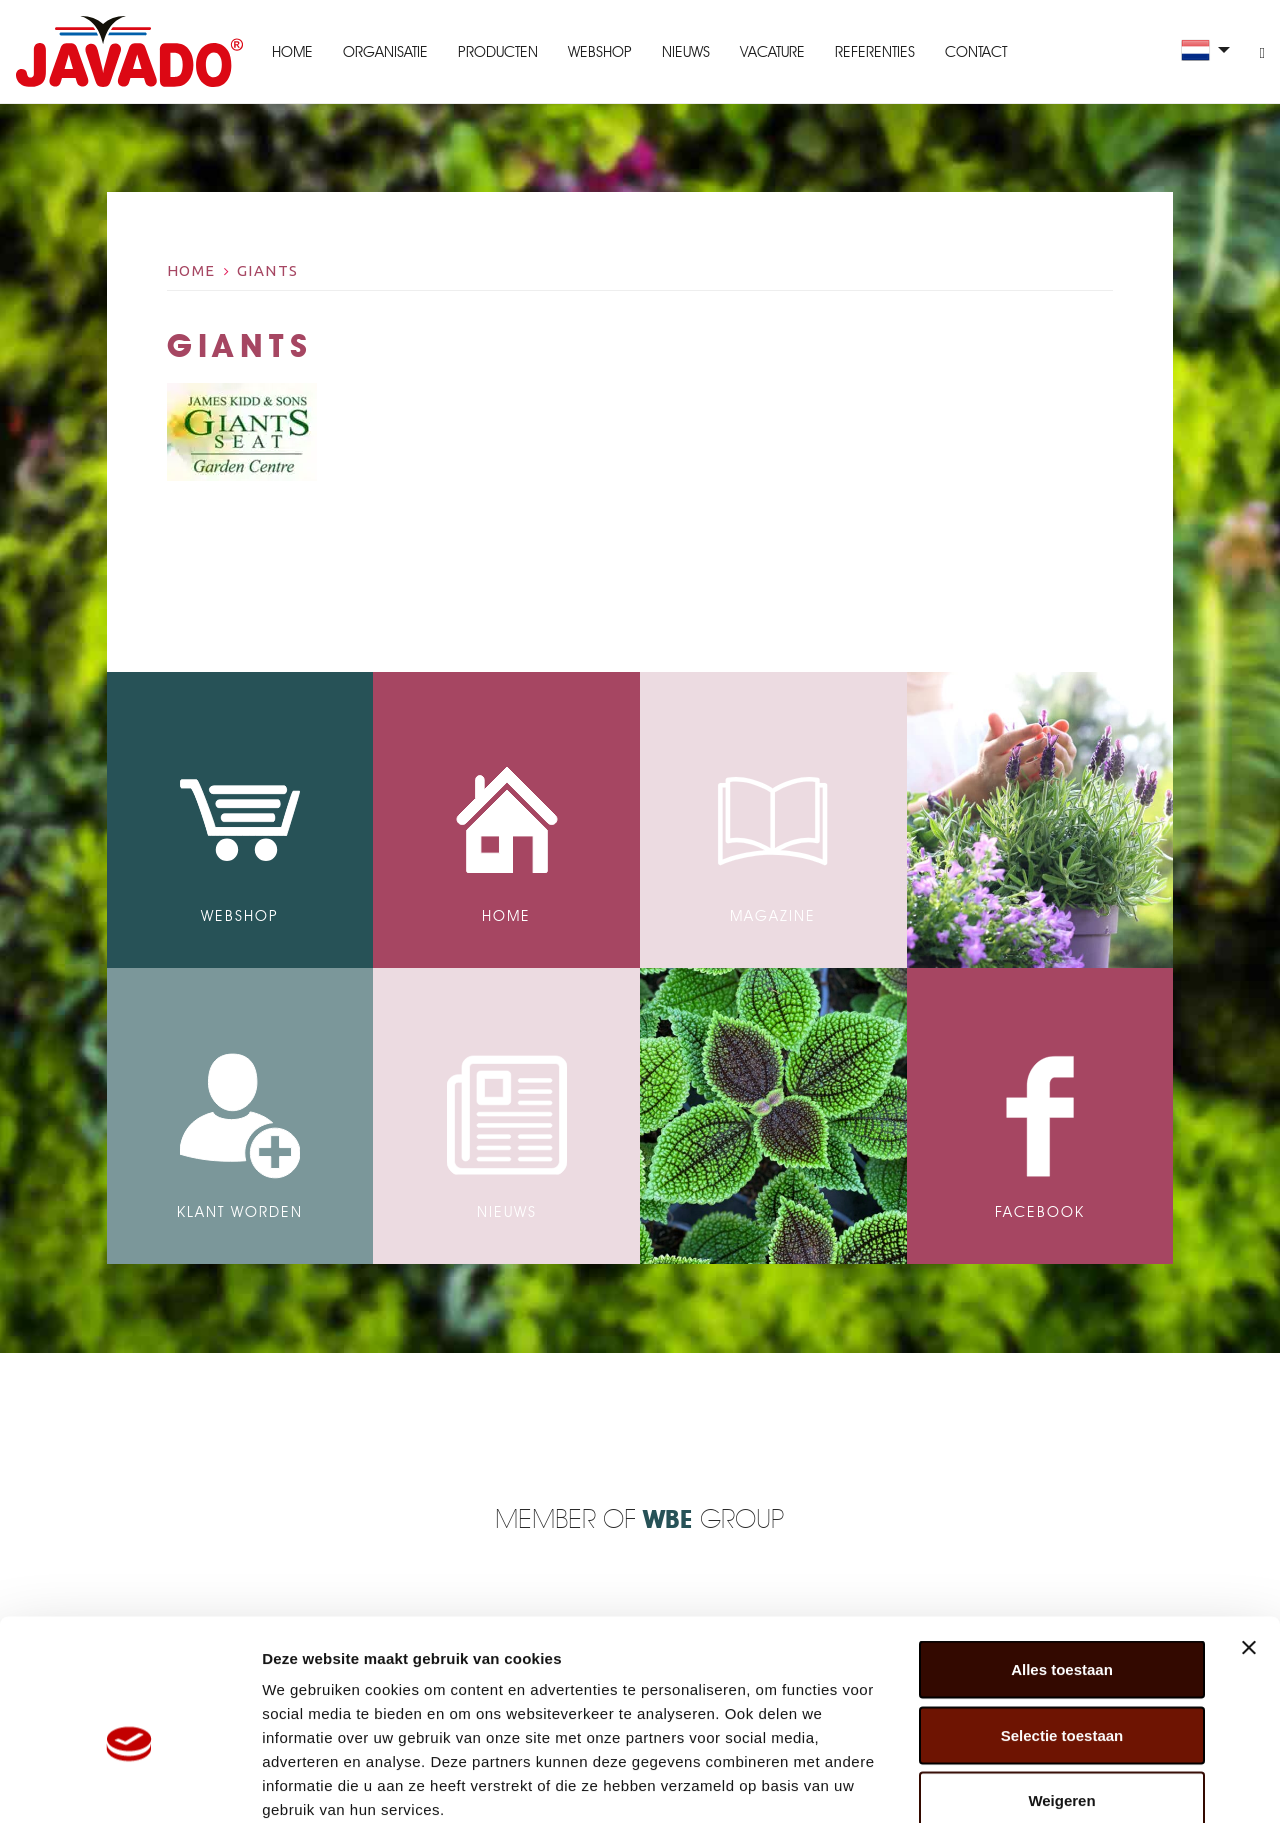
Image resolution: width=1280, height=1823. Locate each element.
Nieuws (685, 52)
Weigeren (1061, 1691)
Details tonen (1080, 1783)
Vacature (771, 52)
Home (291, 52)
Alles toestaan (1062, 1560)
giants (268, 270)
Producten (497, 52)
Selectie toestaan (1062, 1626)
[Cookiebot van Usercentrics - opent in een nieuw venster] (129, 1784)
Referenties (874, 52)
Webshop (599, 52)
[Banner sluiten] (1249, 1539)
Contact (975, 52)
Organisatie (384, 52)
